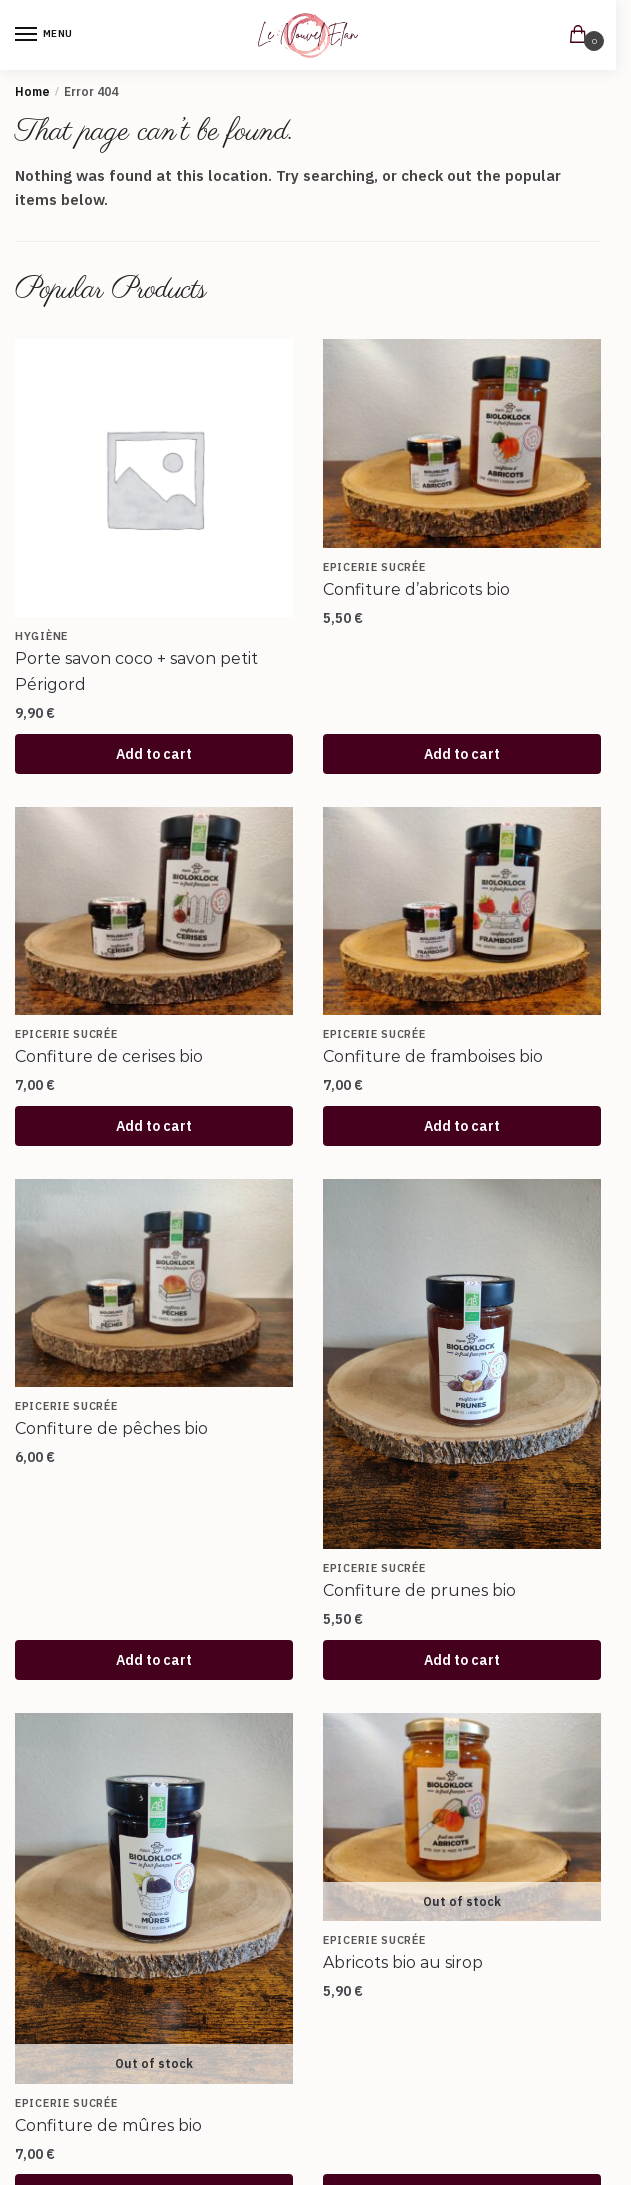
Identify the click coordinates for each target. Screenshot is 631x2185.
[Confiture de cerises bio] (154, 911)
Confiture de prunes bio (419, 1590)
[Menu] (45, 35)
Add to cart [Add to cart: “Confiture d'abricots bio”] (462, 754)
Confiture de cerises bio (109, 1056)
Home (32, 91)
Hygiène (41, 636)
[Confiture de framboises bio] (462, 911)
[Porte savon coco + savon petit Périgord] (154, 478)
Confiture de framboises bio (433, 1056)
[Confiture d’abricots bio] (462, 443)
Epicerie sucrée (374, 567)
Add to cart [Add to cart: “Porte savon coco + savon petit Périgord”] (154, 754)
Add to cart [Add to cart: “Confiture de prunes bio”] (462, 1660)
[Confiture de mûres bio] (154, 1898)
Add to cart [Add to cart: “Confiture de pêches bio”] (154, 1660)
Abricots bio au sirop (403, 1962)
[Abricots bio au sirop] (462, 1817)
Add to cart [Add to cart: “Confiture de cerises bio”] (154, 1126)
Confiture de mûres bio (108, 2125)
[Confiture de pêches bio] (154, 1283)
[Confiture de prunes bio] (462, 1364)
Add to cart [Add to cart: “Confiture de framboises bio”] (462, 1126)
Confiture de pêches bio (111, 1428)
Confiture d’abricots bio (416, 589)
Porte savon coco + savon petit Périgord (136, 671)
